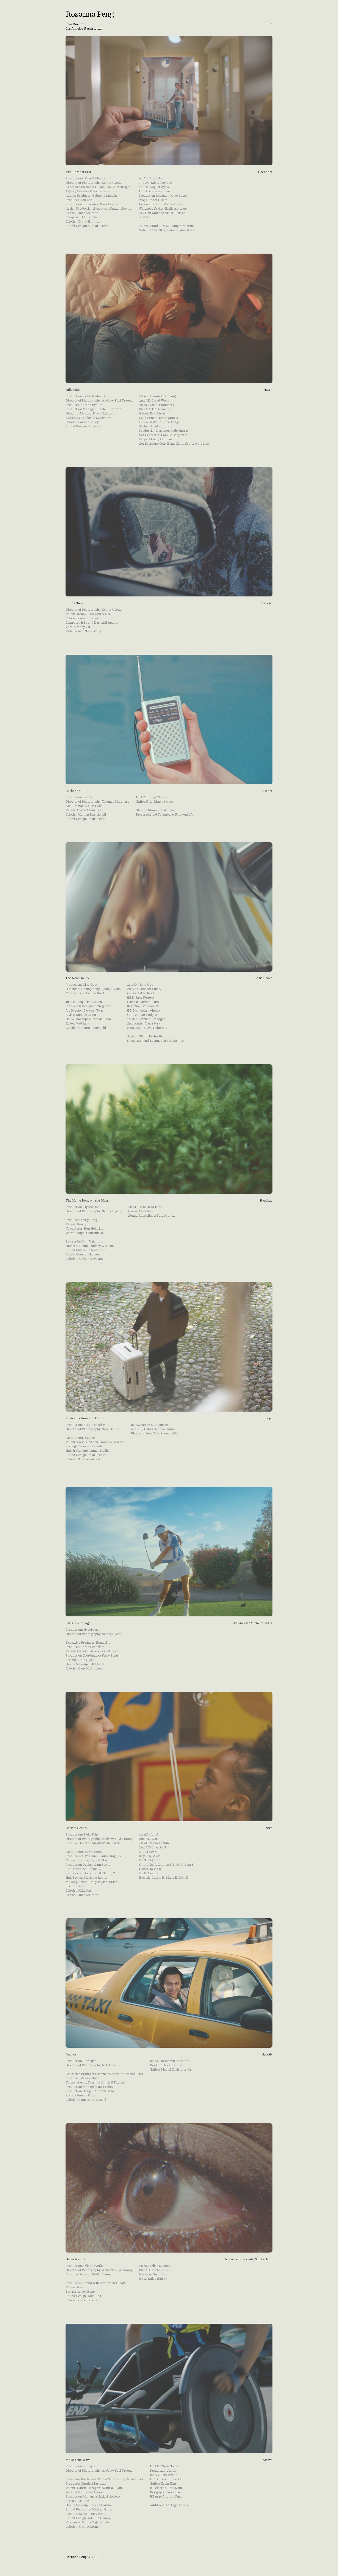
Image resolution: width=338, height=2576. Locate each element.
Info (269, 24)
